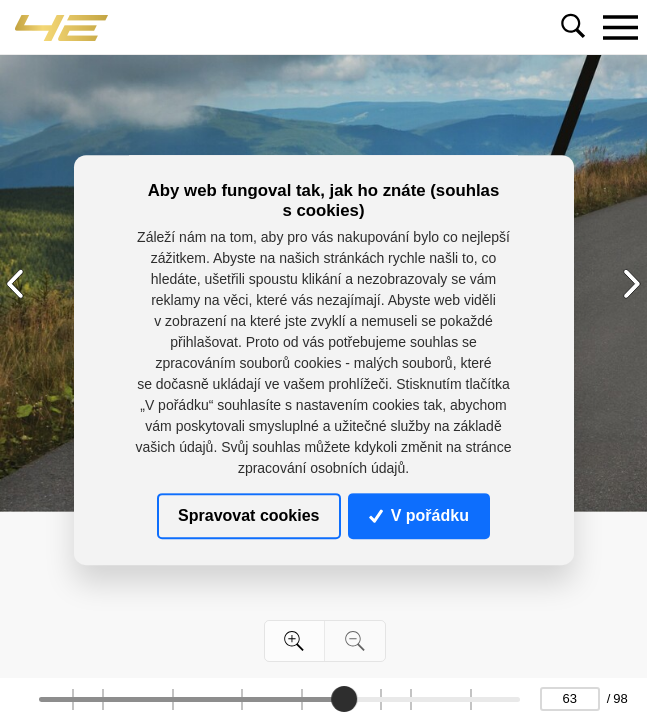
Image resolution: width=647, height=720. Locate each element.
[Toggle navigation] (620, 27)
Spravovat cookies (248, 515)
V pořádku (419, 515)
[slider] (345, 699)
